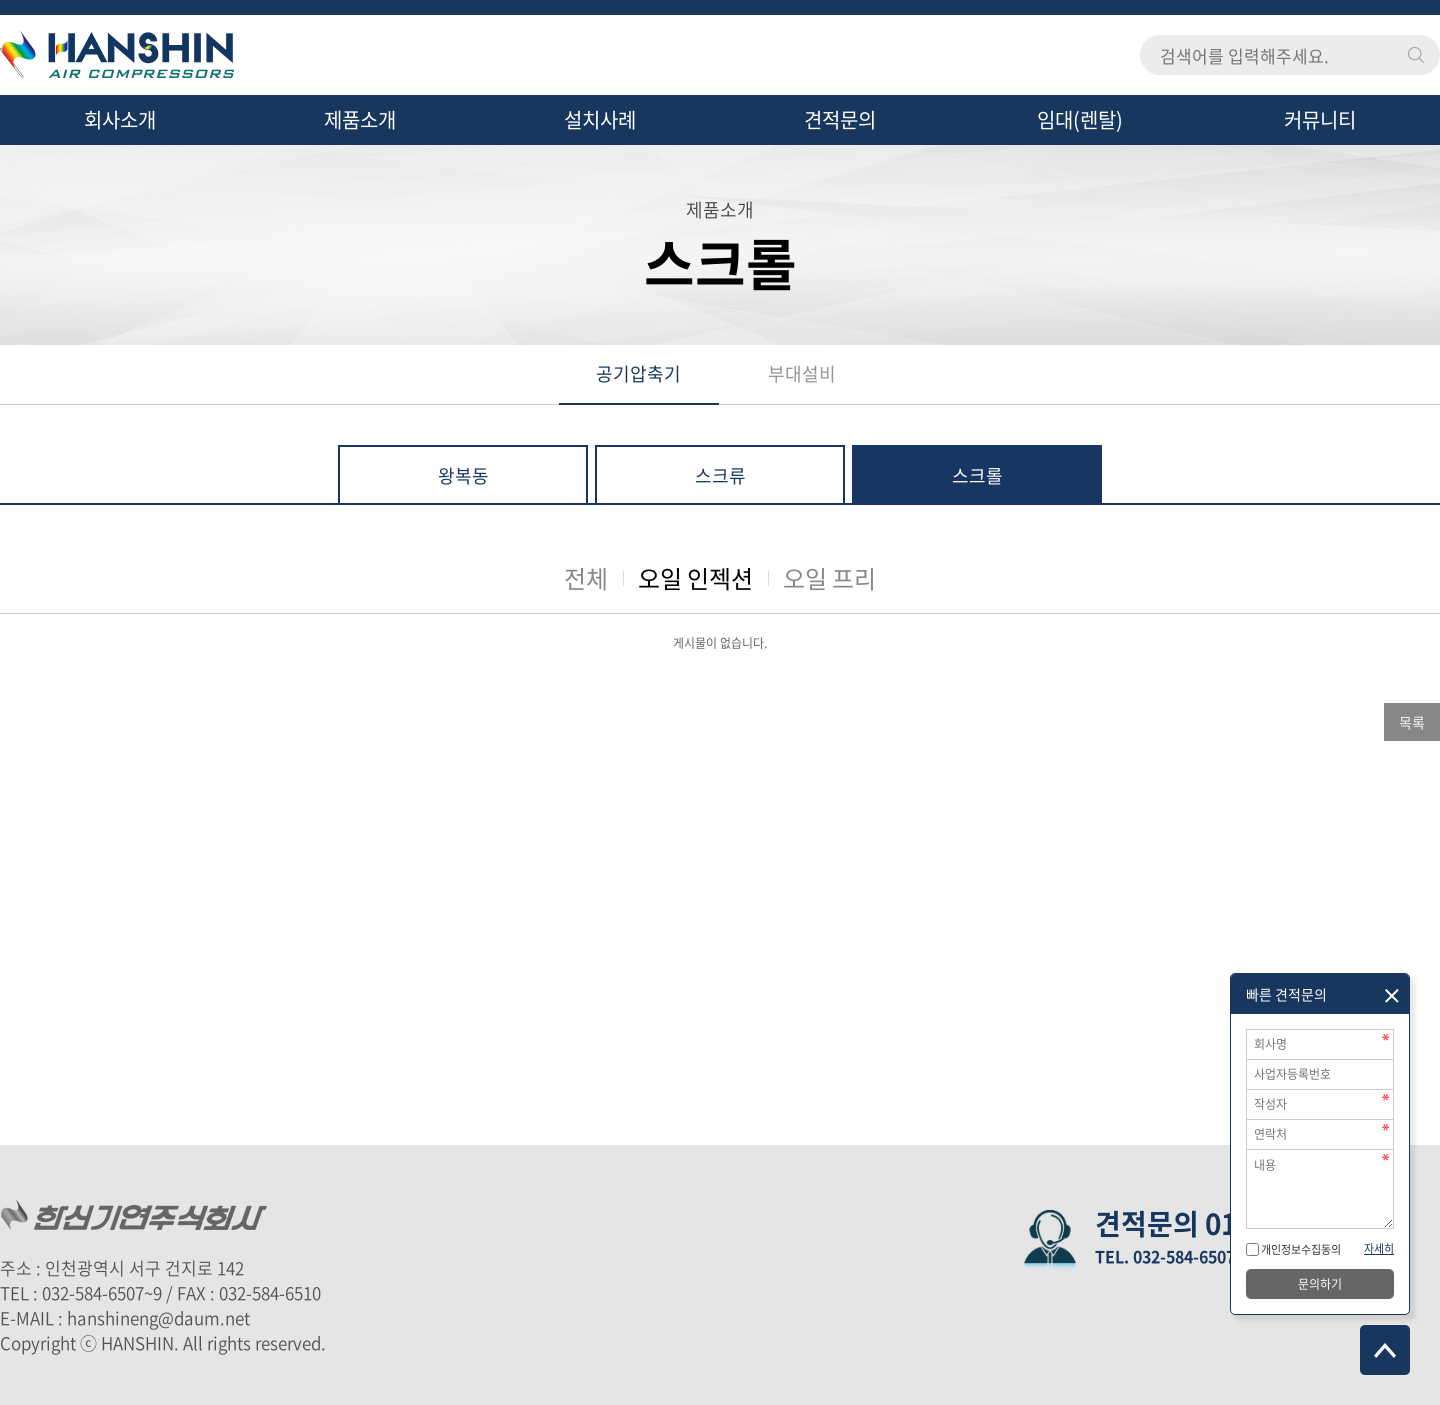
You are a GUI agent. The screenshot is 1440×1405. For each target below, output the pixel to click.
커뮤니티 (1320, 119)
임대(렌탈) (1080, 119)
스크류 (720, 475)
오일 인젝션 (695, 578)
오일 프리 (829, 578)
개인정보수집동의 (1300, 1249)
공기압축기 (638, 373)
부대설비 (802, 373)
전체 (586, 578)
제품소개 (360, 119)
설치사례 (600, 119)
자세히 (1379, 1248)
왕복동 (463, 475)
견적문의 (840, 119)
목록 (1412, 722)
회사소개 (120, 119)
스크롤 (977, 475)
